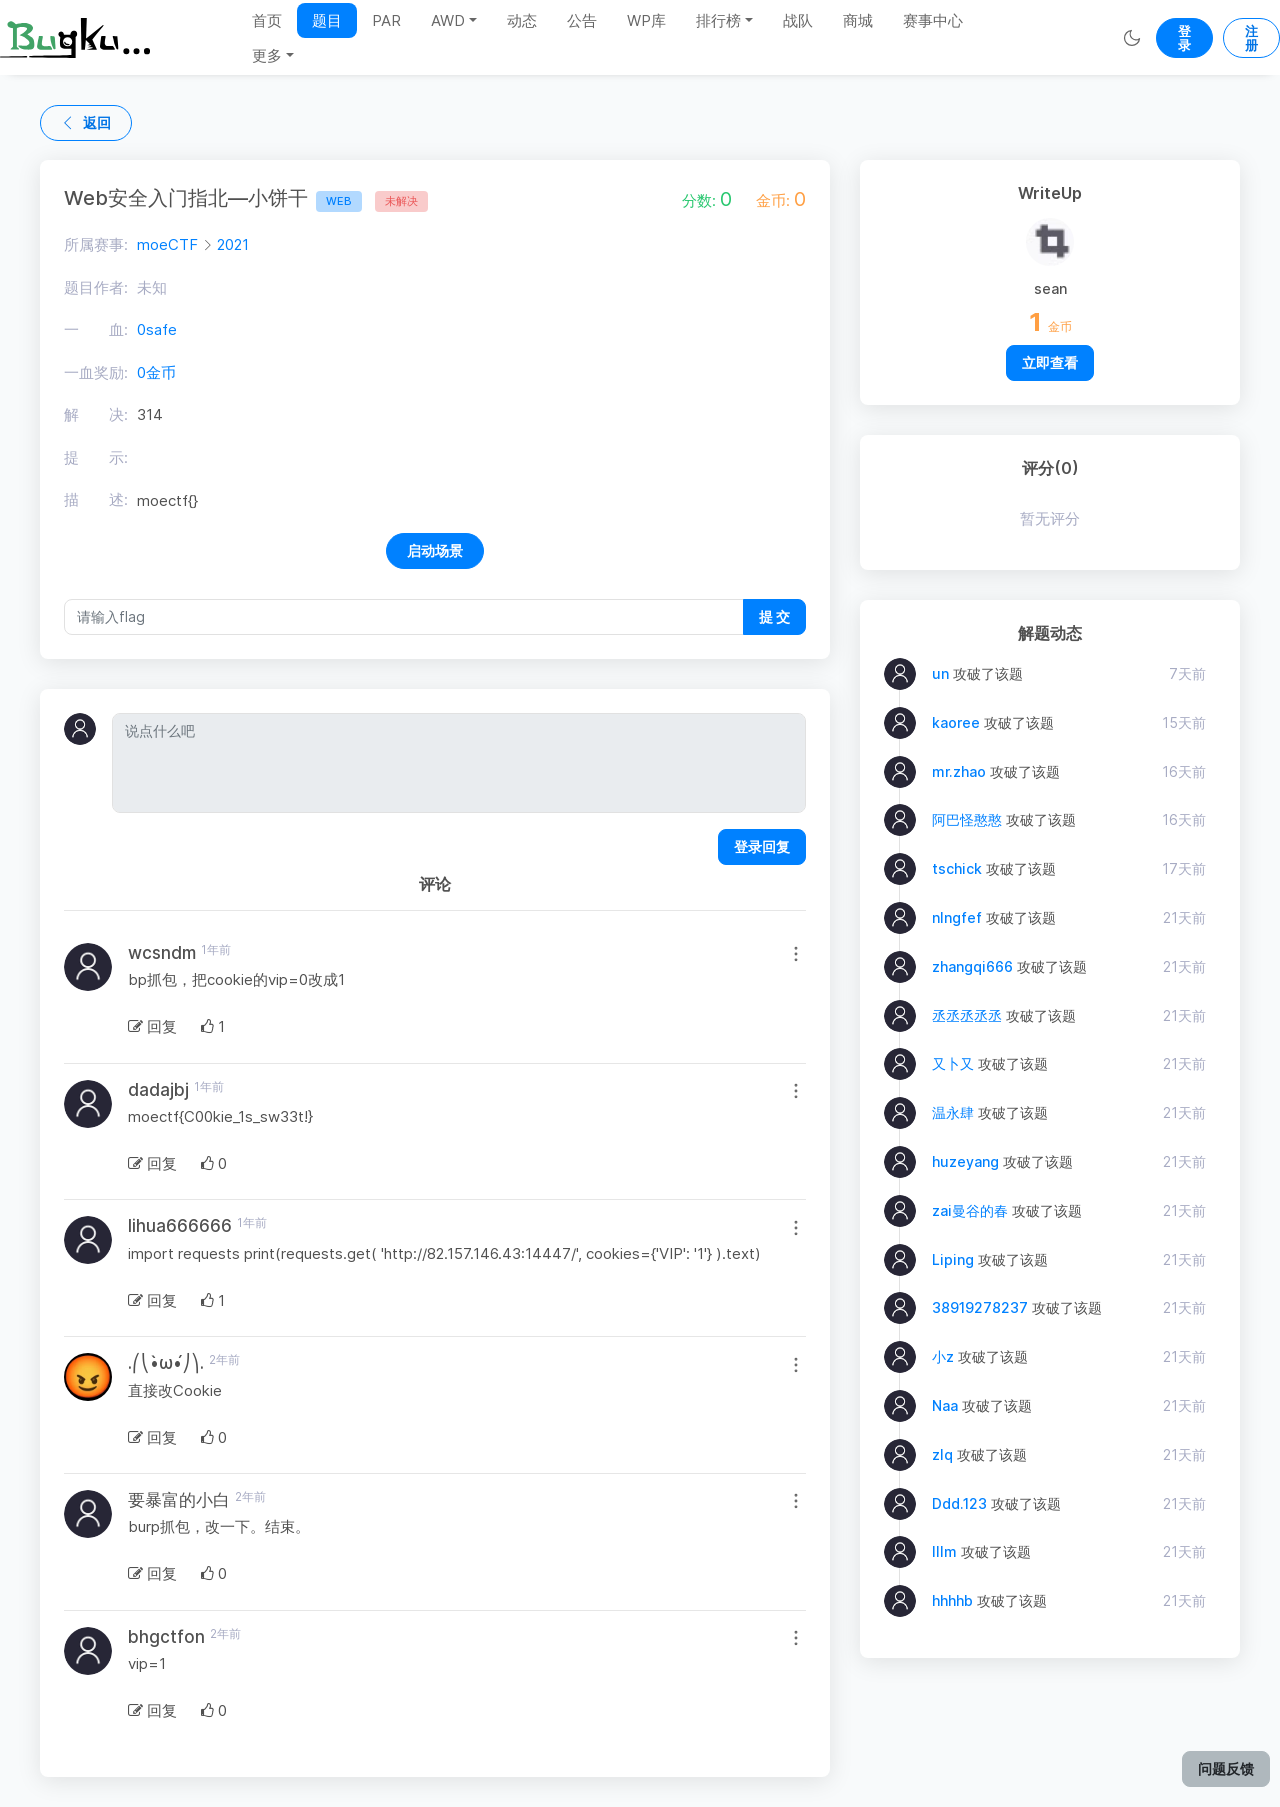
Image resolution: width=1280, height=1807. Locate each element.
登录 (1184, 38)
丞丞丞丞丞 (967, 1015)
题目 (327, 20)
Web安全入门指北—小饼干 (213, 198)
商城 (858, 20)
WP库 (646, 20)
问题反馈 (1226, 1768)
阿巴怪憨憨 (967, 819)
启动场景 (435, 550)
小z (943, 1356)
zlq (942, 1454)
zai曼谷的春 (970, 1210)
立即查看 (1050, 362)
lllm (944, 1551)
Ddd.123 (959, 1503)
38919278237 (980, 1307)
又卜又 (953, 1063)
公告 (582, 20)
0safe (157, 329)
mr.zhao (959, 771)
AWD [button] (448, 20)
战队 (798, 20)
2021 (233, 244)
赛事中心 (933, 20)
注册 (1251, 38)
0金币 (156, 372)
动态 (522, 20)
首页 (267, 20)
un (940, 673)
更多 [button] (267, 55)
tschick (957, 868)
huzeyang (965, 1161)
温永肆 (953, 1112)
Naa (945, 1405)
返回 (86, 122)
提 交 (774, 616)
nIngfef (957, 917)
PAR (386, 20)
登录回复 (762, 846)
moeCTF (167, 244)
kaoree (956, 722)
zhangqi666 (972, 966)
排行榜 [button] (718, 20)
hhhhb (952, 1600)
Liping (953, 1259)
